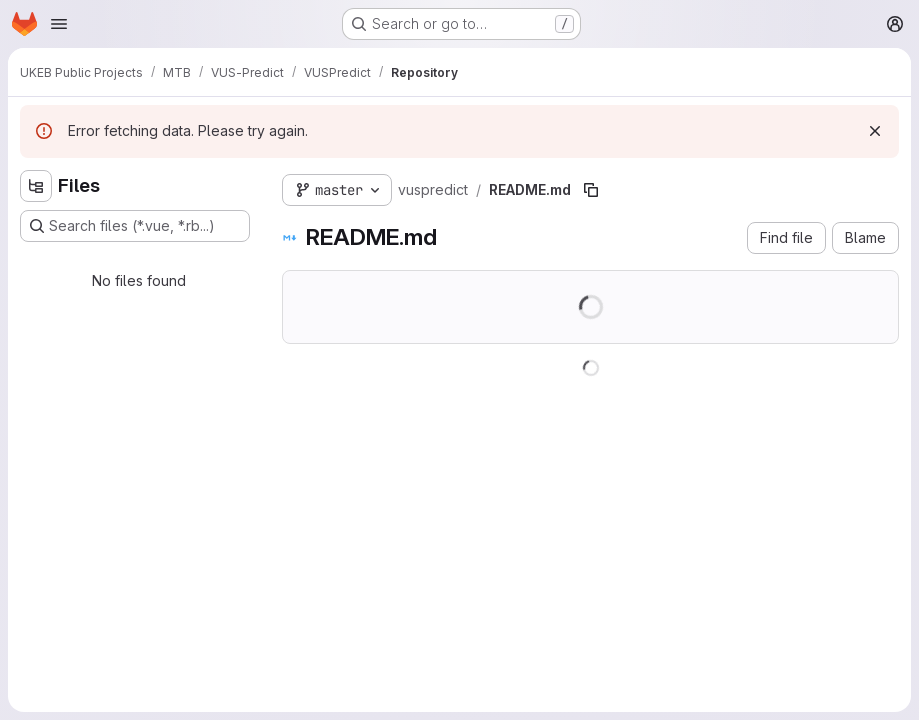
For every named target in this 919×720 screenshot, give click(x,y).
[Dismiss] (875, 131)
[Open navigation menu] (59, 24)
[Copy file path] (591, 190)
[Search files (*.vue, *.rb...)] (135, 226)
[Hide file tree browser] (36, 186)
